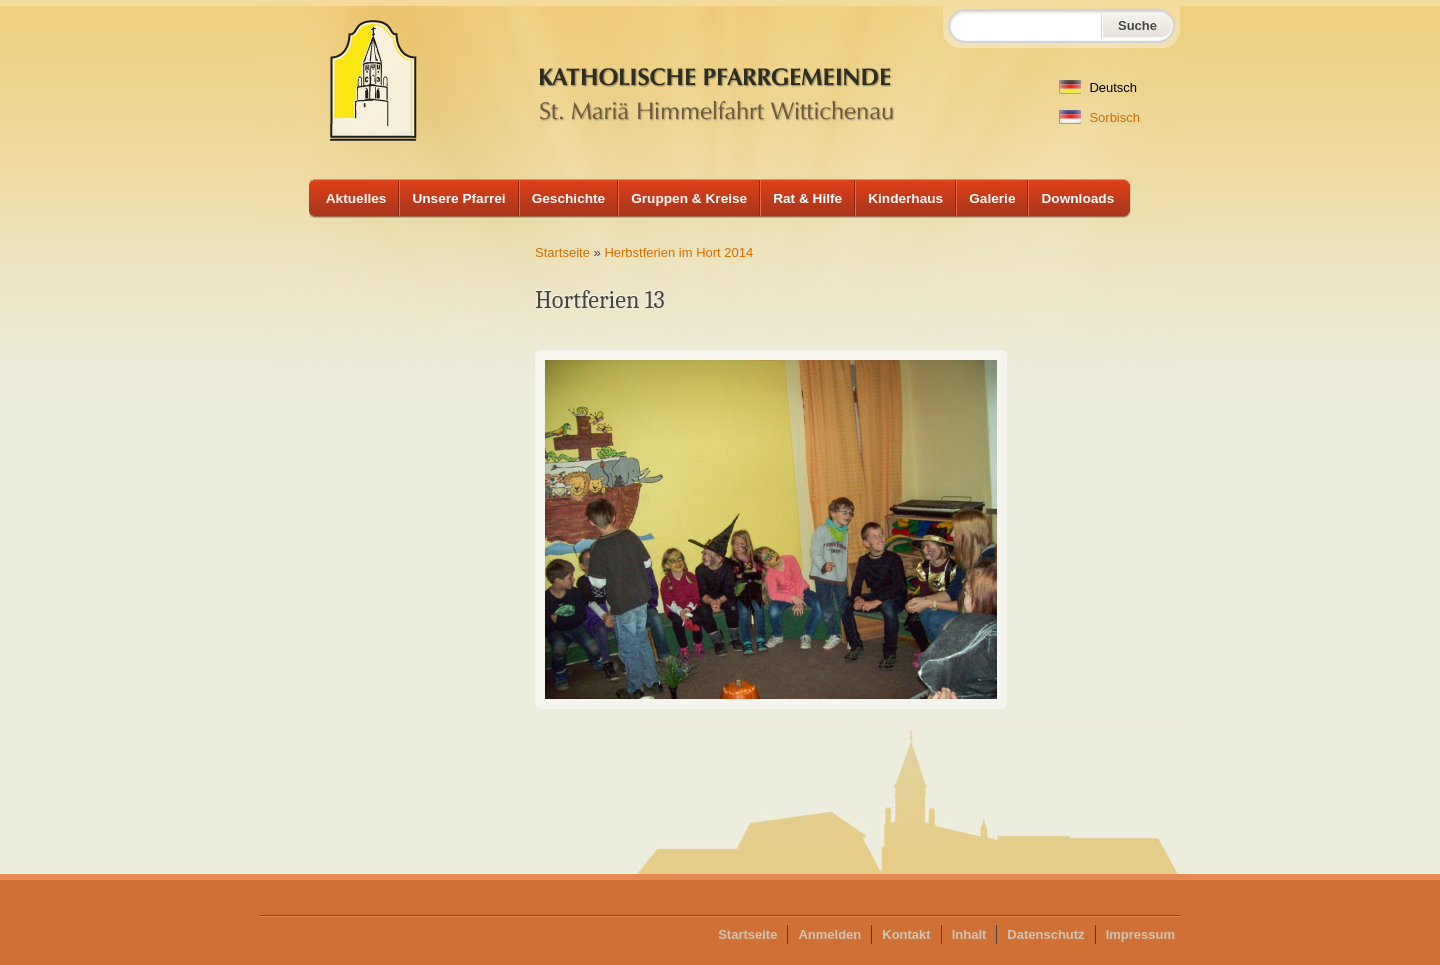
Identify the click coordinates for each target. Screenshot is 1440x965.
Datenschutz (1045, 934)
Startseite (562, 252)
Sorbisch (1099, 117)
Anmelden (829, 934)
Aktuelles (356, 198)
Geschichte (569, 198)
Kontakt (906, 934)
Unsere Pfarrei (458, 198)
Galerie (992, 198)
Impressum (1140, 934)
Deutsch (1098, 87)
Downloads (1077, 198)
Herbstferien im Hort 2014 (678, 252)
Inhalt (969, 934)
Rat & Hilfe (807, 198)
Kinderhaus (905, 198)
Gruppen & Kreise (689, 198)
